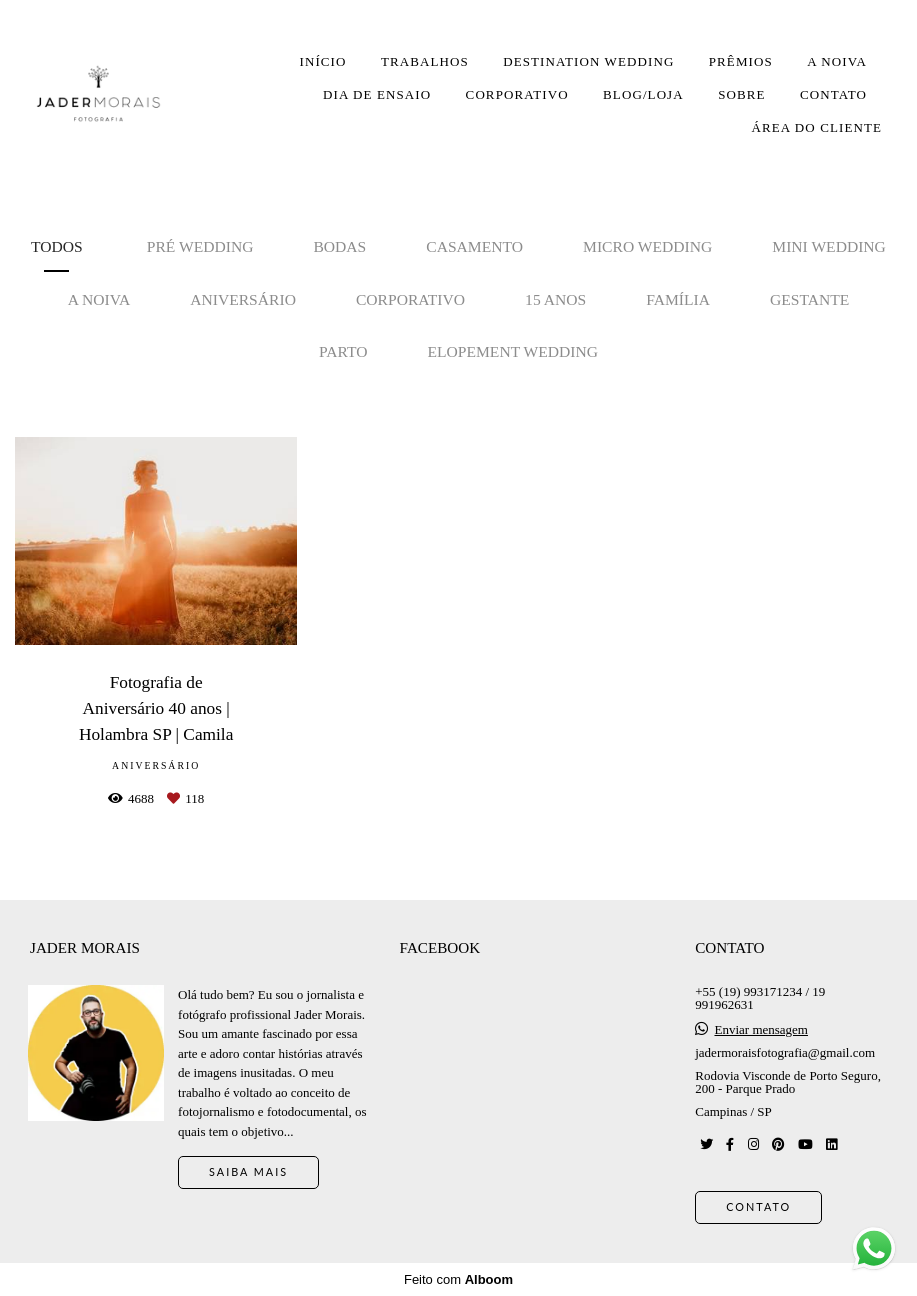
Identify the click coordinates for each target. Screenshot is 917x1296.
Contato (758, 1206)
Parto (343, 351)
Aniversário (243, 299)
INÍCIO (322, 61)
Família (678, 299)
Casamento (474, 246)
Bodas (339, 246)
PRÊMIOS (741, 61)
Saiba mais (248, 1171)
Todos (57, 246)
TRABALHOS (425, 61)
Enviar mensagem (761, 1029)
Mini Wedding (829, 246)
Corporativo (410, 299)
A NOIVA (837, 61)
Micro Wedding (647, 246)
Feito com (458, 1279)
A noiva (99, 299)
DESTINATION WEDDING (588, 61)
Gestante (809, 299)
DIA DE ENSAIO (377, 94)
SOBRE (741, 94)
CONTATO (833, 94)
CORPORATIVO (517, 94)
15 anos (555, 299)
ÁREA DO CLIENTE (816, 127)
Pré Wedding (200, 246)
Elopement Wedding (512, 351)
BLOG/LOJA (643, 94)
